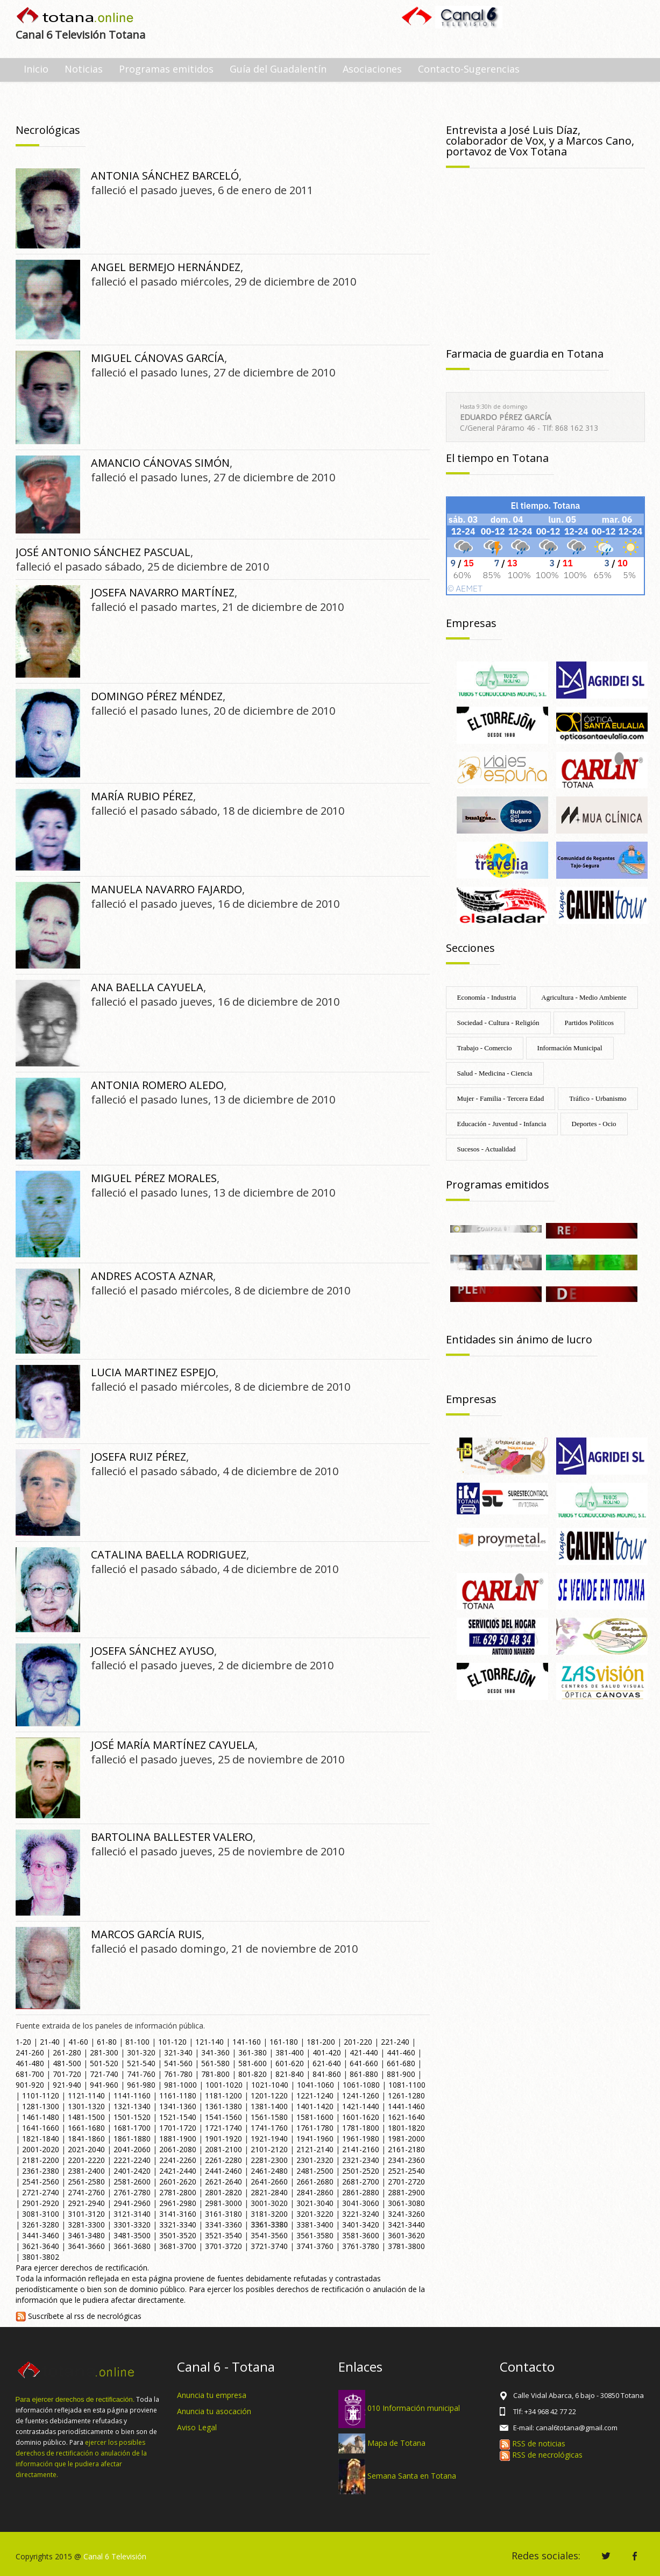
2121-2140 (314, 2149)
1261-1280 (406, 2095)
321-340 (178, 2052)
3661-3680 (132, 2246)
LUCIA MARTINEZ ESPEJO (153, 1372)
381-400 (289, 2052)
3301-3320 (132, 2224)
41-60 (78, 2042)
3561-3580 (314, 2235)
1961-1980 (360, 2138)
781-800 (215, 2074)
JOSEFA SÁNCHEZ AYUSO (152, 1650)
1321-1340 (132, 2106)
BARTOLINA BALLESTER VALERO (172, 1837)
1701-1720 (177, 2128)
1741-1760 (269, 2128)
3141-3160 (177, 2214)
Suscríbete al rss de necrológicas (78, 2316)
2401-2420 (132, 2171)
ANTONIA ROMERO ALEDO (157, 1085)
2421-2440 (177, 2171)
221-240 (395, 2042)
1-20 (23, 2042)
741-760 (141, 2074)
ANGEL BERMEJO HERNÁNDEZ (165, 267)
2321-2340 (360, 2160)
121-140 (209, 2042)
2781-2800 (177, 2192)
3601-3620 (406, 2235)
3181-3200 (269, 2214)
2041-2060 (132, 2149)
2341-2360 (406, 2160)
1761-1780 (314, 2128)
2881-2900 (406, 2192)
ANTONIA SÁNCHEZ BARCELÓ (165, 175)
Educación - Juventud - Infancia (502, 1124)
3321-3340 (177, 2224)
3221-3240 (360, 2214)
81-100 (137, 2042)
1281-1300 (40, 2106)
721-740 (104, 2074)
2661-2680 (314, 2181)
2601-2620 (177, 2181)
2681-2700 (360, 2181)
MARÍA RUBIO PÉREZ (142, 796)
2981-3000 (223, 2203)
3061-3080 (406, 2203)
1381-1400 (269, 2106)
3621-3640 (40, 2246)
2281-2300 (269, 2160)
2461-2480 (269, 2171)
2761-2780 (132, 2192)
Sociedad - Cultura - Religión (498, 1023)
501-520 (104, 2063)
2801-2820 (223, 2192)
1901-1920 (223, 2138)
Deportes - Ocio (594, 1124)
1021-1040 (269, 2085)
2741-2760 (86, 2192)
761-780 (178, 2074)
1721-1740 (223, 2128)
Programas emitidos (166, 68)
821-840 (289, 2074)
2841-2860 (314, 2192)
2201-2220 (86, 2160)
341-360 (215, 2052)
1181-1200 (223, 2095)
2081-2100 (223, 2149)
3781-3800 (406, 2246)
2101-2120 (269, 2149)
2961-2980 (177, 2203)
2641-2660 (269, 2181)
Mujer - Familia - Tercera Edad (500, 1098)
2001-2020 (40, 2149)
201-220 (358, 2042)
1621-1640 (406, 2117)
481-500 (67, 2063)
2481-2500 (314, 2171)
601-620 (289, 2063)
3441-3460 (40, 2235)
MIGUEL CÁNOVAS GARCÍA (157, 358)
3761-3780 (360, 2246)
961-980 (141, 2085)
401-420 (327, 2052)
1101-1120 (40, 2095)
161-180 (283, 2042)
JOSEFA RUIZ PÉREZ (138, 1456)
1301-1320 (86, 2106)
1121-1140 (86, 2095)
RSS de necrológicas (541, 2455)
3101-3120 (86, 2214)
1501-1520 (132, 2117)
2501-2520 (360, 2171)
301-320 (141, 2052)
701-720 (67, 2074)
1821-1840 (40, 2138)
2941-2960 (132, 2203)
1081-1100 (406, 2085)
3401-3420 (360, 2224)
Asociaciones (372, 68)
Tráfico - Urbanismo (597, 1098)
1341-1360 (177, 2106)
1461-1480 (40, 2117)
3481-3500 (132, 2235)
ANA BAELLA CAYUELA (147, 987)
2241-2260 (177, 2160)
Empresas (471, 623)
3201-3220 (314, 2214)
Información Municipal (569, 1048)
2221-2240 (132, 2160)
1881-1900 (177, 2138)
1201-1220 (269, 2095)
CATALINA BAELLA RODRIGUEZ (168, 1554)
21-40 (50, 2042)
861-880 (364, 2074)
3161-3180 (223, 2214)
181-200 (321, 2042)
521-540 (141, 2063)
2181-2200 (40, 2160)
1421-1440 (360, 2106)
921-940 (67, 2085)
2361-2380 (40, 2171)
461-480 (30, 2063)
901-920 (30, 2085)
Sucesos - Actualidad (486, 1149)
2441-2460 (223, 2171)
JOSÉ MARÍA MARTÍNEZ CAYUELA (173, 1745)
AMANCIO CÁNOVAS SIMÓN (160, 463)
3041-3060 (360, 2203)
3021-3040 (314, 2203)
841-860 (327, 2074)
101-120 (172, 2042)
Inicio (36, 68)
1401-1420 (314, 2106)
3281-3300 (86, 2224)
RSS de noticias (532, 2443)
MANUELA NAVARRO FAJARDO (166, 889)
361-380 (252, 2052)
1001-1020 (224, 2085)
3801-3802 (40, 2257)
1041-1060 (315, 2085)
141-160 (246, 2042)
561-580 (215, 2063)
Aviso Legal (197, 2427)
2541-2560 (40, 2181)
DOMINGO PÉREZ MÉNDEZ (157, 696)
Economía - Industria (486, 997)
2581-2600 (132, 2181)
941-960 (104, 2085)
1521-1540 (177, 2117)
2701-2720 (406, 2181)
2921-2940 (86, 2203)
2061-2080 (177, 2149)
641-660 (364, 2063)
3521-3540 (223, 2235)
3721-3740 (269, 2246)
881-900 (401, 2074)
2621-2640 (223, 2181)
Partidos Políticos (589, 1023)
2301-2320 (314, 2160)
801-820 (252, 2074)
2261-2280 (223, 2160)
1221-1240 (314, 2095)
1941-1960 (314, 2138)
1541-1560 (223, 2117)
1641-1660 (40, 2128)
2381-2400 (86, 2171)
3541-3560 (269, 2235)
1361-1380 (223, 2106)
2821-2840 (269, 2192)
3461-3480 (86, 2235)
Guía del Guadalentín (278, 68)
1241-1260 (360, 2095)
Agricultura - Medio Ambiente (584, 997)
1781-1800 (360, 2128)
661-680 (401, 2063)
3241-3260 (406, 2214)
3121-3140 (132, 2214)
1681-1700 (132, 2128)
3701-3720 (223, 2246)
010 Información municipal (413, 2408)
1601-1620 (360, 2117)
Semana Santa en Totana (411, 2476)
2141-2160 (360, 2149)
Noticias (84, 68)
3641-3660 (86, 2246)
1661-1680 (86, 2128)
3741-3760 (314, 2246)
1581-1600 (314, 2117)
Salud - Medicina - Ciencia (495, 1073)
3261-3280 (40, 2224)
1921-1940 (269, 2138)
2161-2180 (406, 2149)
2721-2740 (40, 2192)
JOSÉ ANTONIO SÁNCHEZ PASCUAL (103, 552)
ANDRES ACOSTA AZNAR (152, 1276)
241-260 (30, 2052)
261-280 (67, 2052)
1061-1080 (361, 2085)
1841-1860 (86, 2138)
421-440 (364, 2052)
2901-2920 (40, 2203)
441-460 (401, 2052)
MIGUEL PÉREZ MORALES (154, 1178)
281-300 (104, 2052)
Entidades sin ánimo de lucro (519, 1339)
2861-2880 (360, 2192)
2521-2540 (406, 2171)
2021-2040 (86, 2149)
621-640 (327, 2063)
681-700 (30, 2074)
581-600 (252, 2063)
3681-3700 (177, 2246)
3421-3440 (406, 2224)
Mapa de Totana (396, 2442)
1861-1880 (132, 2138)
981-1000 (180, 2085)
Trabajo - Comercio (484, 1048)
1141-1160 (132, 2095)
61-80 (107, 2042)
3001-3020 (269, 2203)
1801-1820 (406, 2128)
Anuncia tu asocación (214, 2411)
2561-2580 (86, 2181)
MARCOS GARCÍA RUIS (146, 1934)
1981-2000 (406, 2138)
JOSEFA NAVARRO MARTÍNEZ (163, 592)
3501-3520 (177, 2235)
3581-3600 (360, 2235)
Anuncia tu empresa (211, 2395)
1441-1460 (406, 2106)
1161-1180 (177, 2095)
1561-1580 (269, 2117)
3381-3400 (314, 2224)
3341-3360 (223, 2224)
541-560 (178, 2063)
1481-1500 (86, 2117)
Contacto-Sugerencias (469, 68)
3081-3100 (40, 2214)
